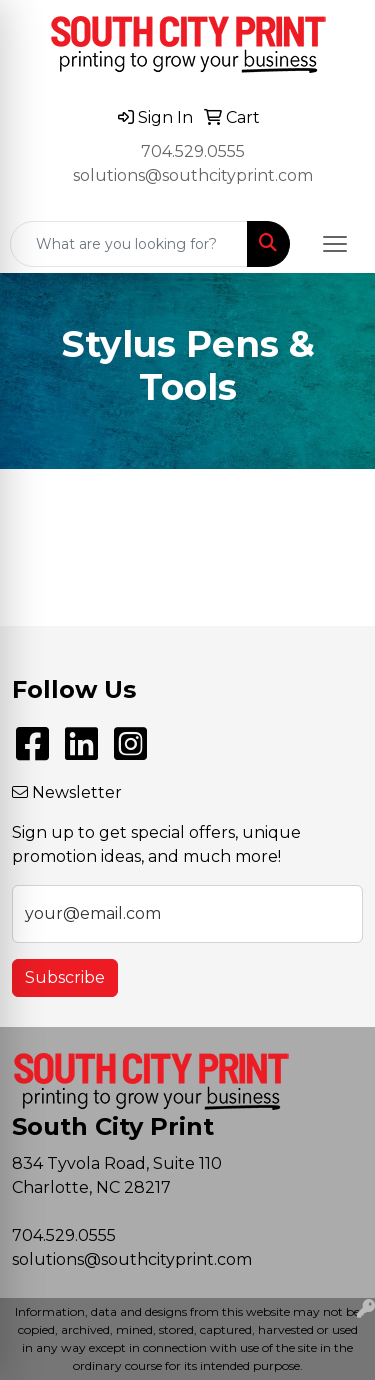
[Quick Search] (129, 244)
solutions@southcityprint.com (193, 175)
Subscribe (65, 977)
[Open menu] (335, 244)
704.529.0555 (193, 151)
